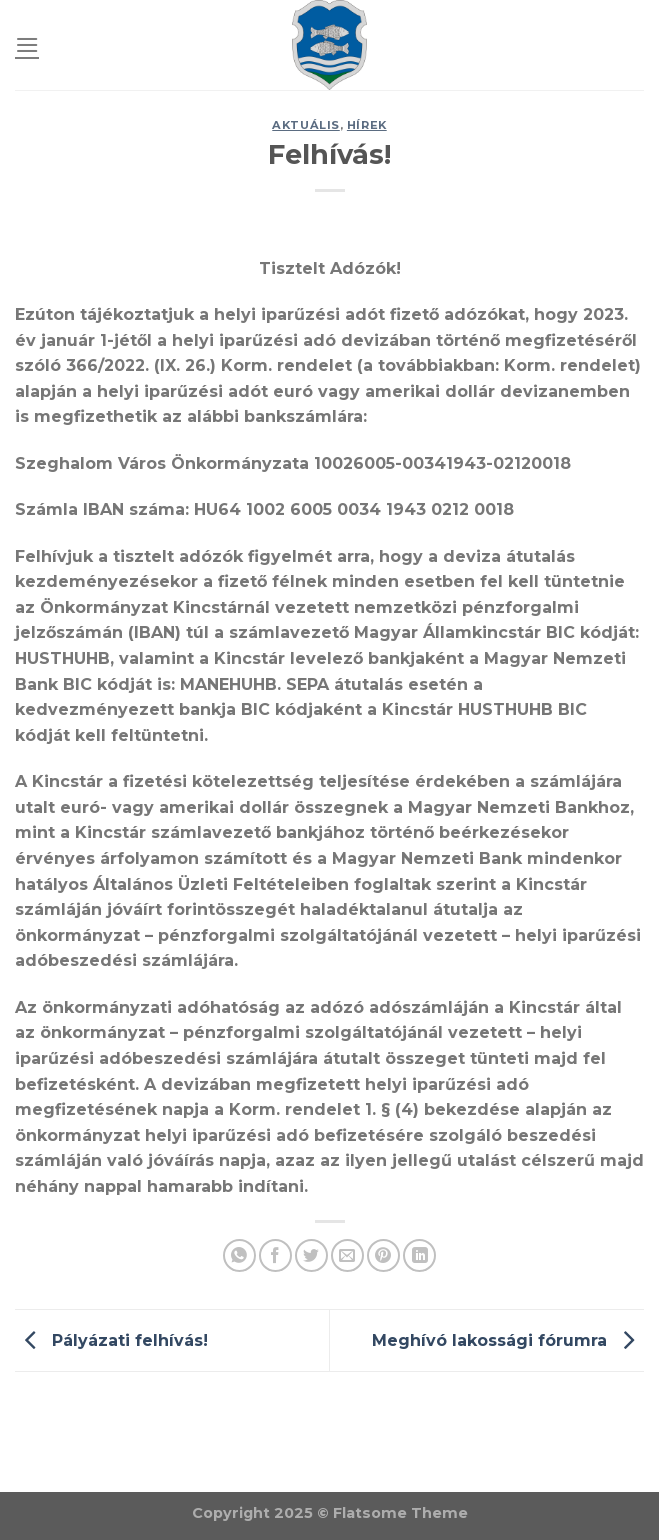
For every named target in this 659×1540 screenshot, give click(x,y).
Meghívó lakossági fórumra (508, 1339)
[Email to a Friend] (347, 1255)
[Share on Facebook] (275, 1255)
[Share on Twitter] (311, 1255)
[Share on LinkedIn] (419, 1255)
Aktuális (305, 125)
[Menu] (27, 44)
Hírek (367, 125)
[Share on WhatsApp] (239, 1255)
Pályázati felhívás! (111, 1339)
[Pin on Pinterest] (383, 1255)
